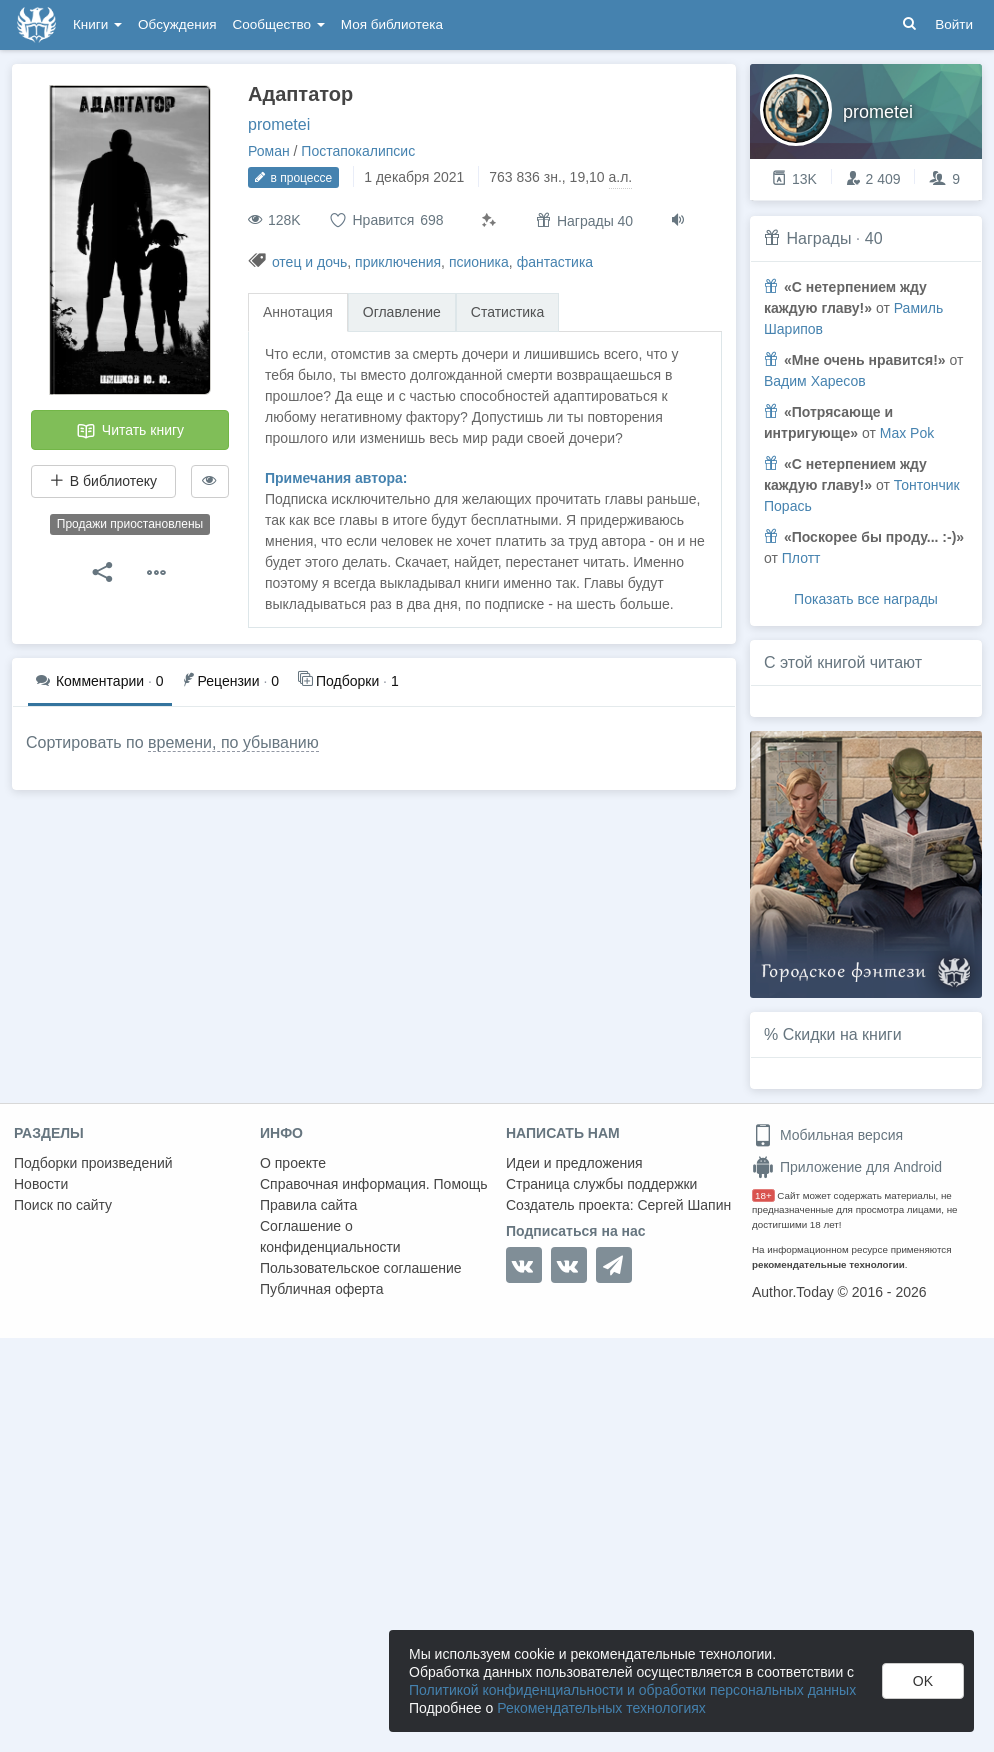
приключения (398, 262)
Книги (97, 24)
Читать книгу (130, 431)
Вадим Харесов (815, 381)
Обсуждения (177, 24)
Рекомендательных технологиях (601, 1708)
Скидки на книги (842, 1034)
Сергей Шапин (684, 1205)
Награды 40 (584, 220)
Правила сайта (308, 1205)
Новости (41, 1184)
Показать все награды (866, 599)
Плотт (801, 558)
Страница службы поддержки (601, 1184)
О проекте (293, 1163)
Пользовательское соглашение (361, 1268)
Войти (954, 24)
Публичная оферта (322, 1289)
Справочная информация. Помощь (374, 1184)
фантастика (555, 262)
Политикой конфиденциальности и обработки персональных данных (632, 1690)
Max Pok (907, 433)
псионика (479, 262)
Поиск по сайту (63, 1205)
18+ (763, 1195)
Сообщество (279, 24)
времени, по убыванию (233, 742)
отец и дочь (309, 262)
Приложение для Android (847, 1167)
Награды (818, 238)
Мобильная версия (827, 1135)
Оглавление (402, 312)
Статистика (508, 312)
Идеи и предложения (574, 1163)
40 (874, 238)
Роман (269, 151)
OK (923, 1681)
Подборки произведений (93, 1163)
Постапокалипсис (358, 151)
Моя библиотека (392, 24)
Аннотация (298, 312)
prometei (279, 124)
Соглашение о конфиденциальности (330, 1236)
